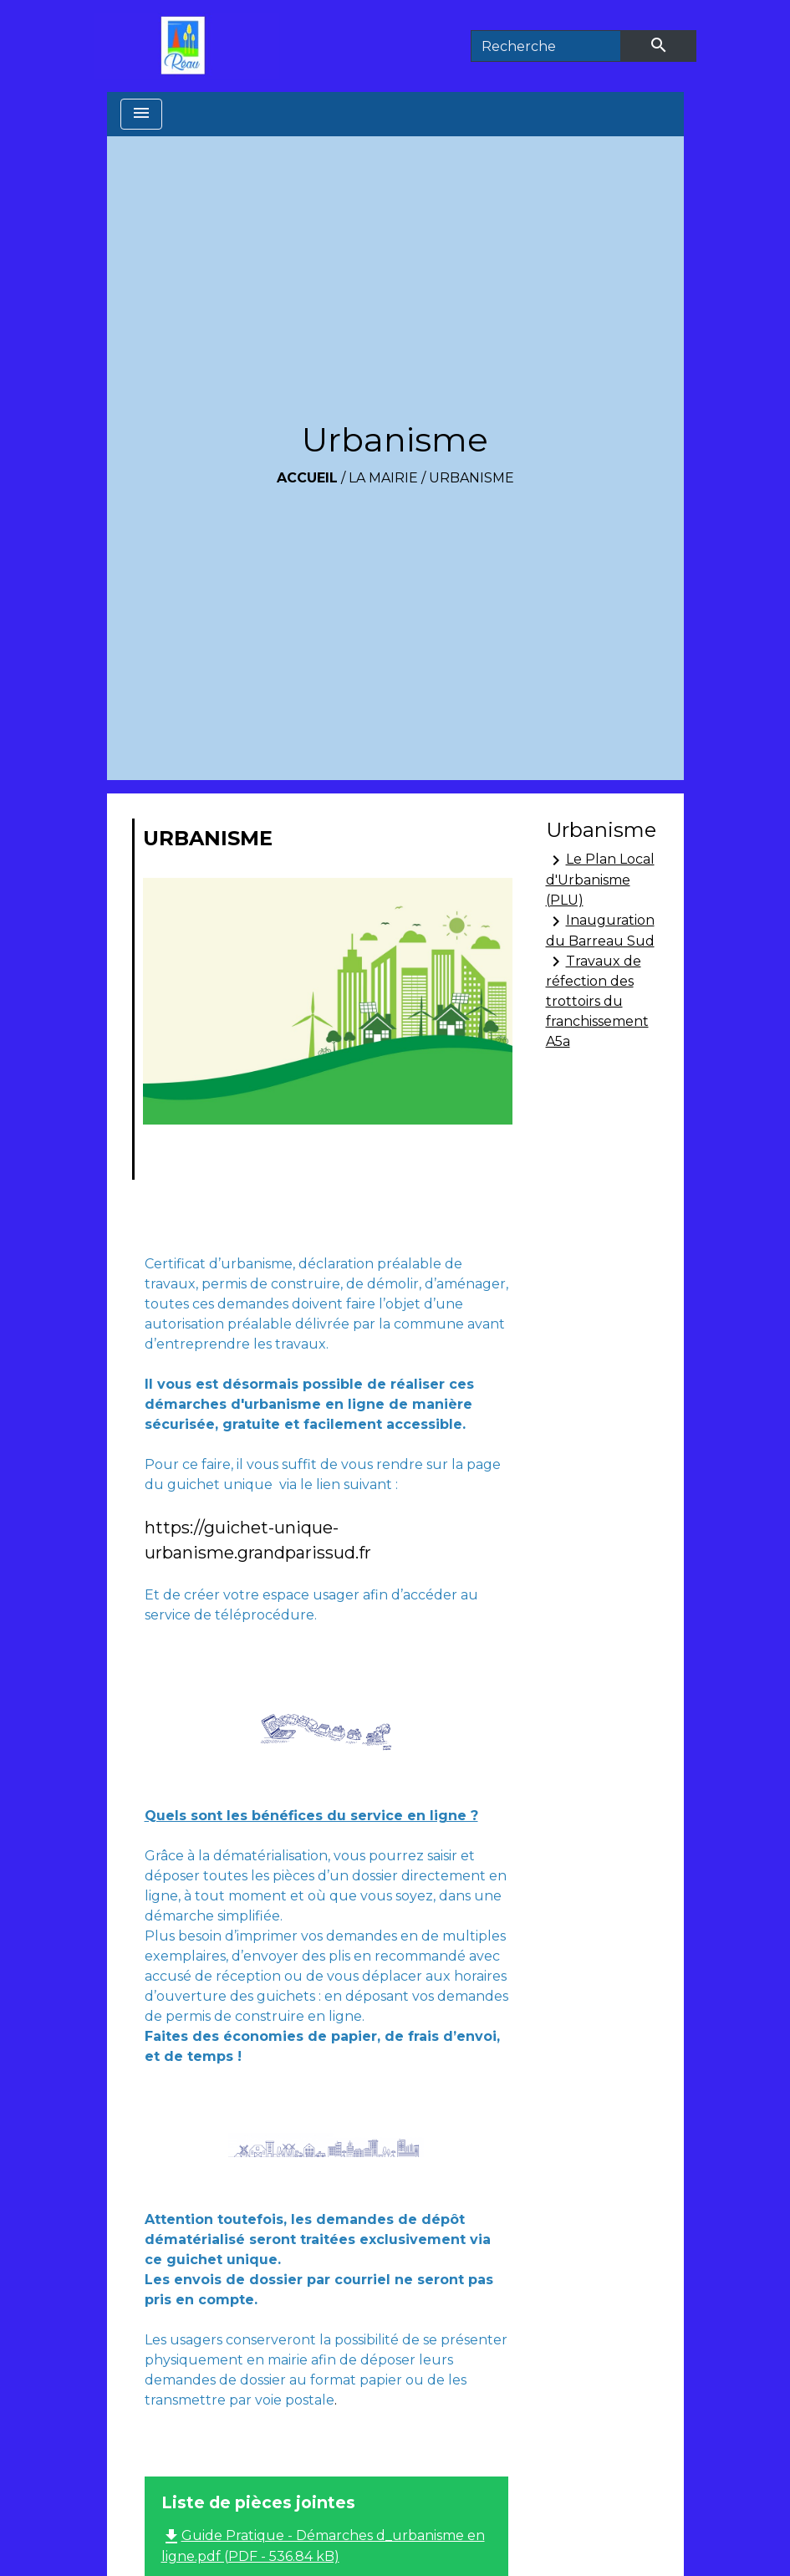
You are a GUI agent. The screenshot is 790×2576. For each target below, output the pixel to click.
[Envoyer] (658, 46)
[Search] (546, 46)
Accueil (307, 478)
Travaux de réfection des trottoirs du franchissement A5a (597, 1000)
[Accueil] (187, 46)
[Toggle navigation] (141, 114)
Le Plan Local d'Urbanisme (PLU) (600, 879)
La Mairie (383, 478)
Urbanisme (471, 478)
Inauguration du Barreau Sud (600, 930)
